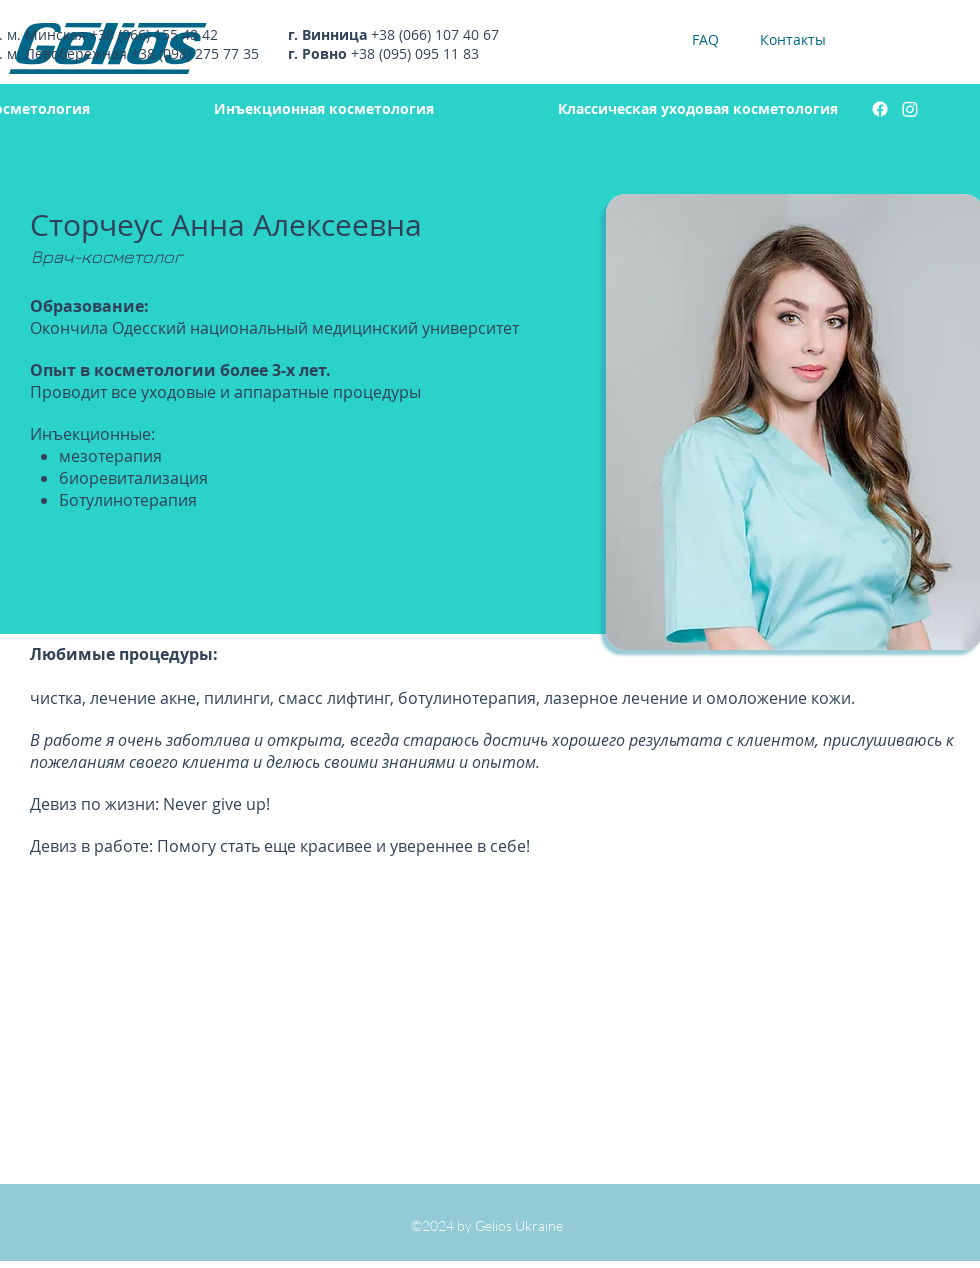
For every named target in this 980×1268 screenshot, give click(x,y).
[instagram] (910, 109)
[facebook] (880, 109)
